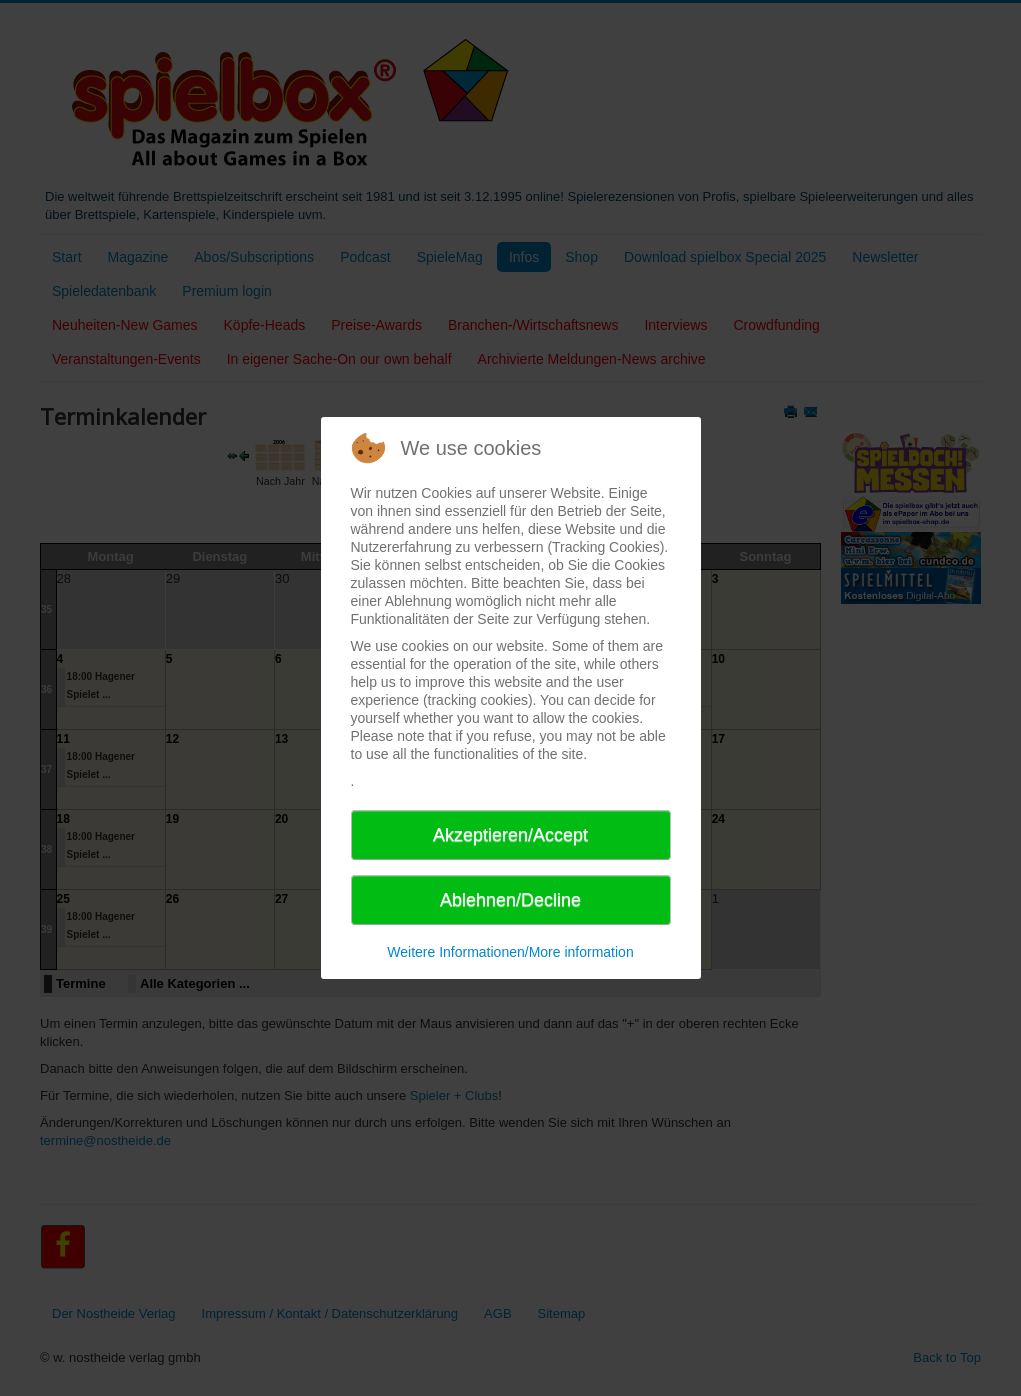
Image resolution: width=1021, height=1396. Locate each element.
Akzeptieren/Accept (510, 835)
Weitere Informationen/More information (510, 952)
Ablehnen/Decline (510, 900)
